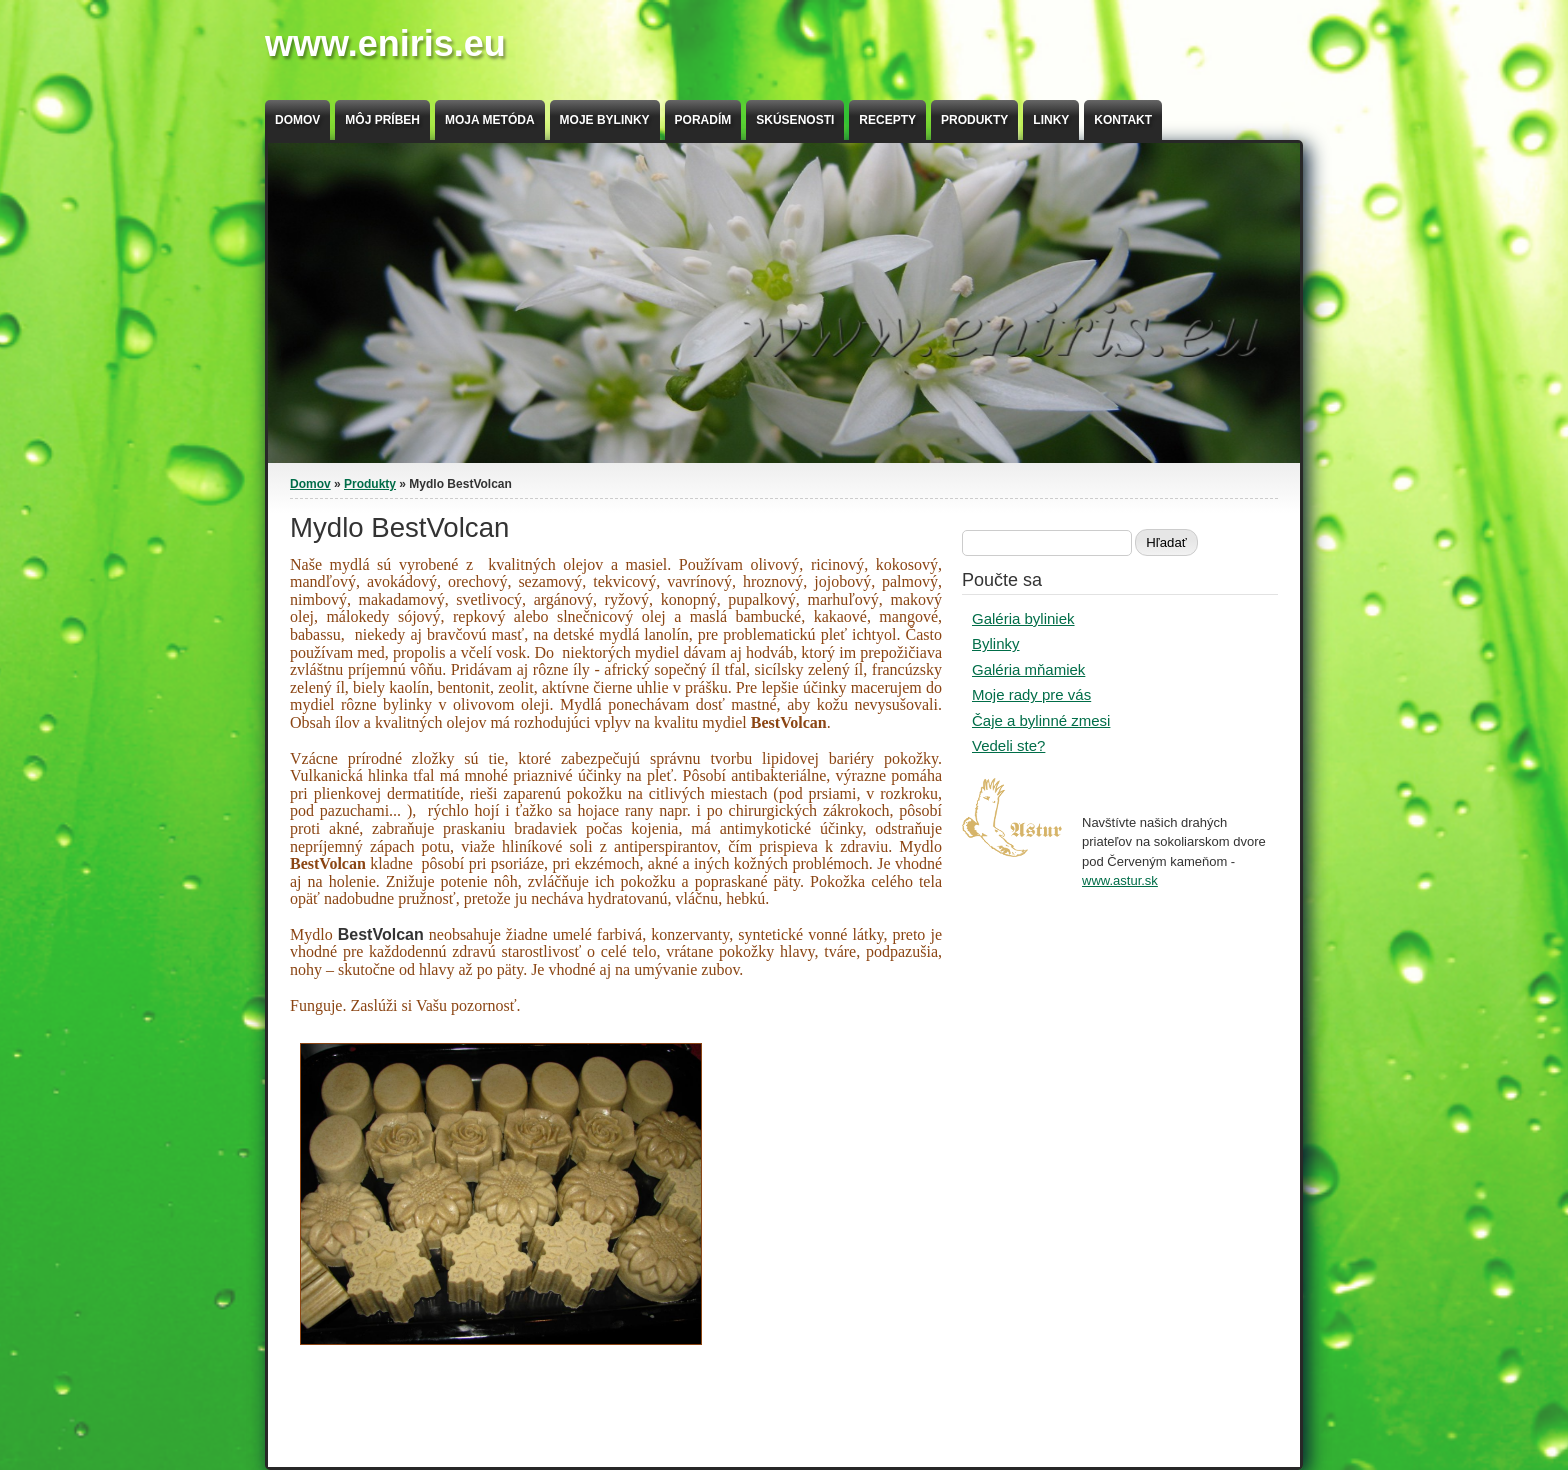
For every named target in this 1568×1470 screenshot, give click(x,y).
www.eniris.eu (385, 43)
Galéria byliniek (1023, 618)
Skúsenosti (795, 120)
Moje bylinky (605, 120)
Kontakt (1123, 120)
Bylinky (996, 643)
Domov (297, 120)
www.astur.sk (1120, 880)
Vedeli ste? (1008, 745)
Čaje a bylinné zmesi (1041, 720)
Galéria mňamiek (1028, 669)
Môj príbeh (382, 120)
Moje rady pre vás (1031, 694)
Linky (1051, 120)
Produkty (974, 120)
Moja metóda (490, 120)
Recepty (887, 120)
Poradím (703, 120)
